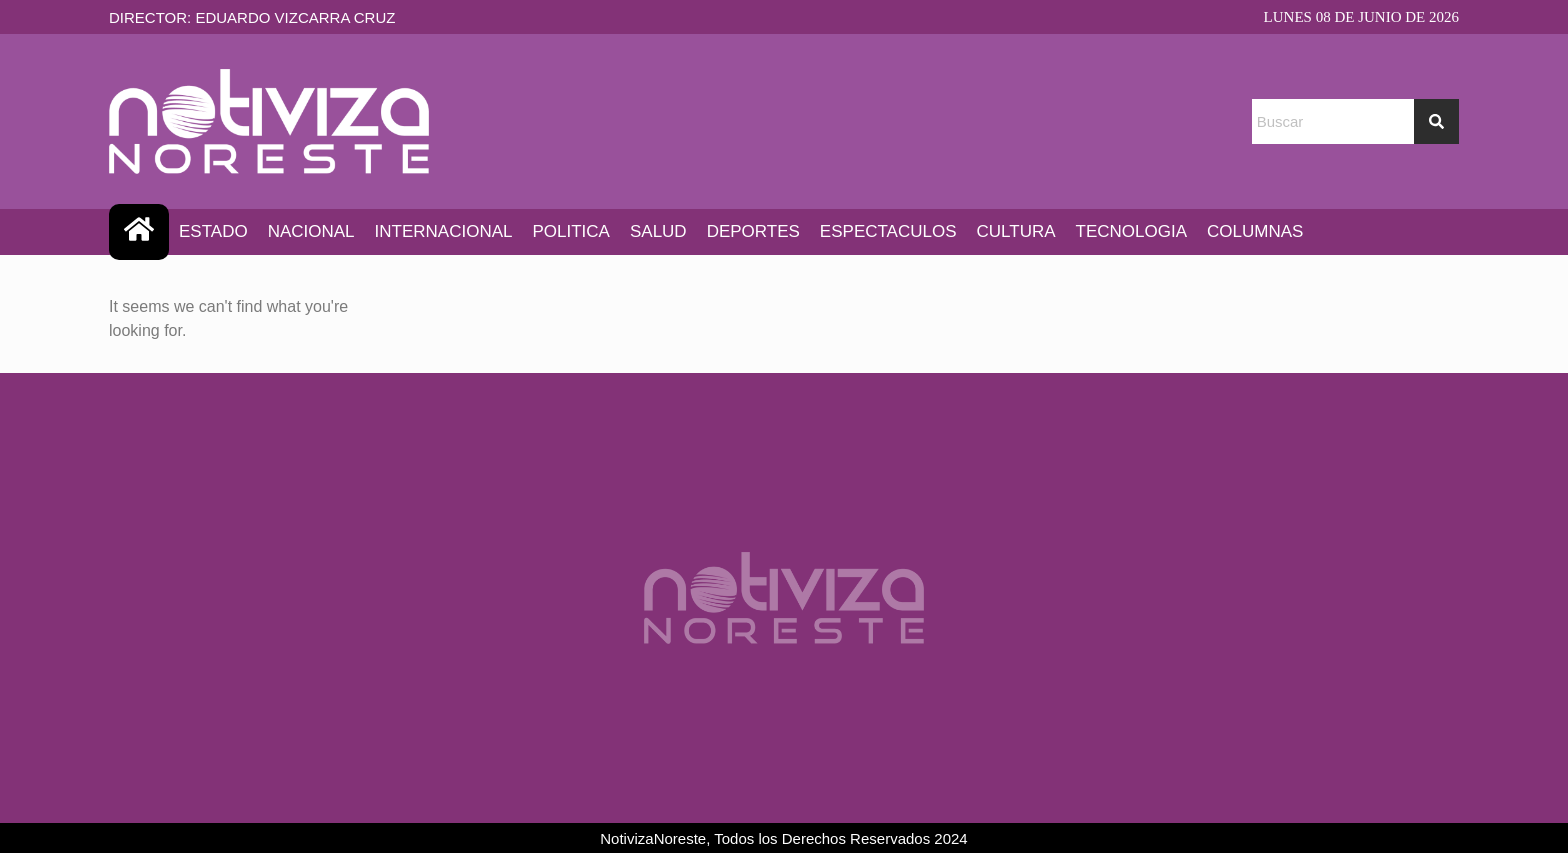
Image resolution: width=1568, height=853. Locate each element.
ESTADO (213, 231)
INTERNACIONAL (444, 231)
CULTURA (1016, 231)
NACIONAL (311, 231)
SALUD (658, 231)
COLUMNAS (1255, 231)
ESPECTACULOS (888, 231)
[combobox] (1333, 121)
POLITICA (570, 231)
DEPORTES (753, 231)
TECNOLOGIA (1131, 231)
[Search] (1436, 121)
